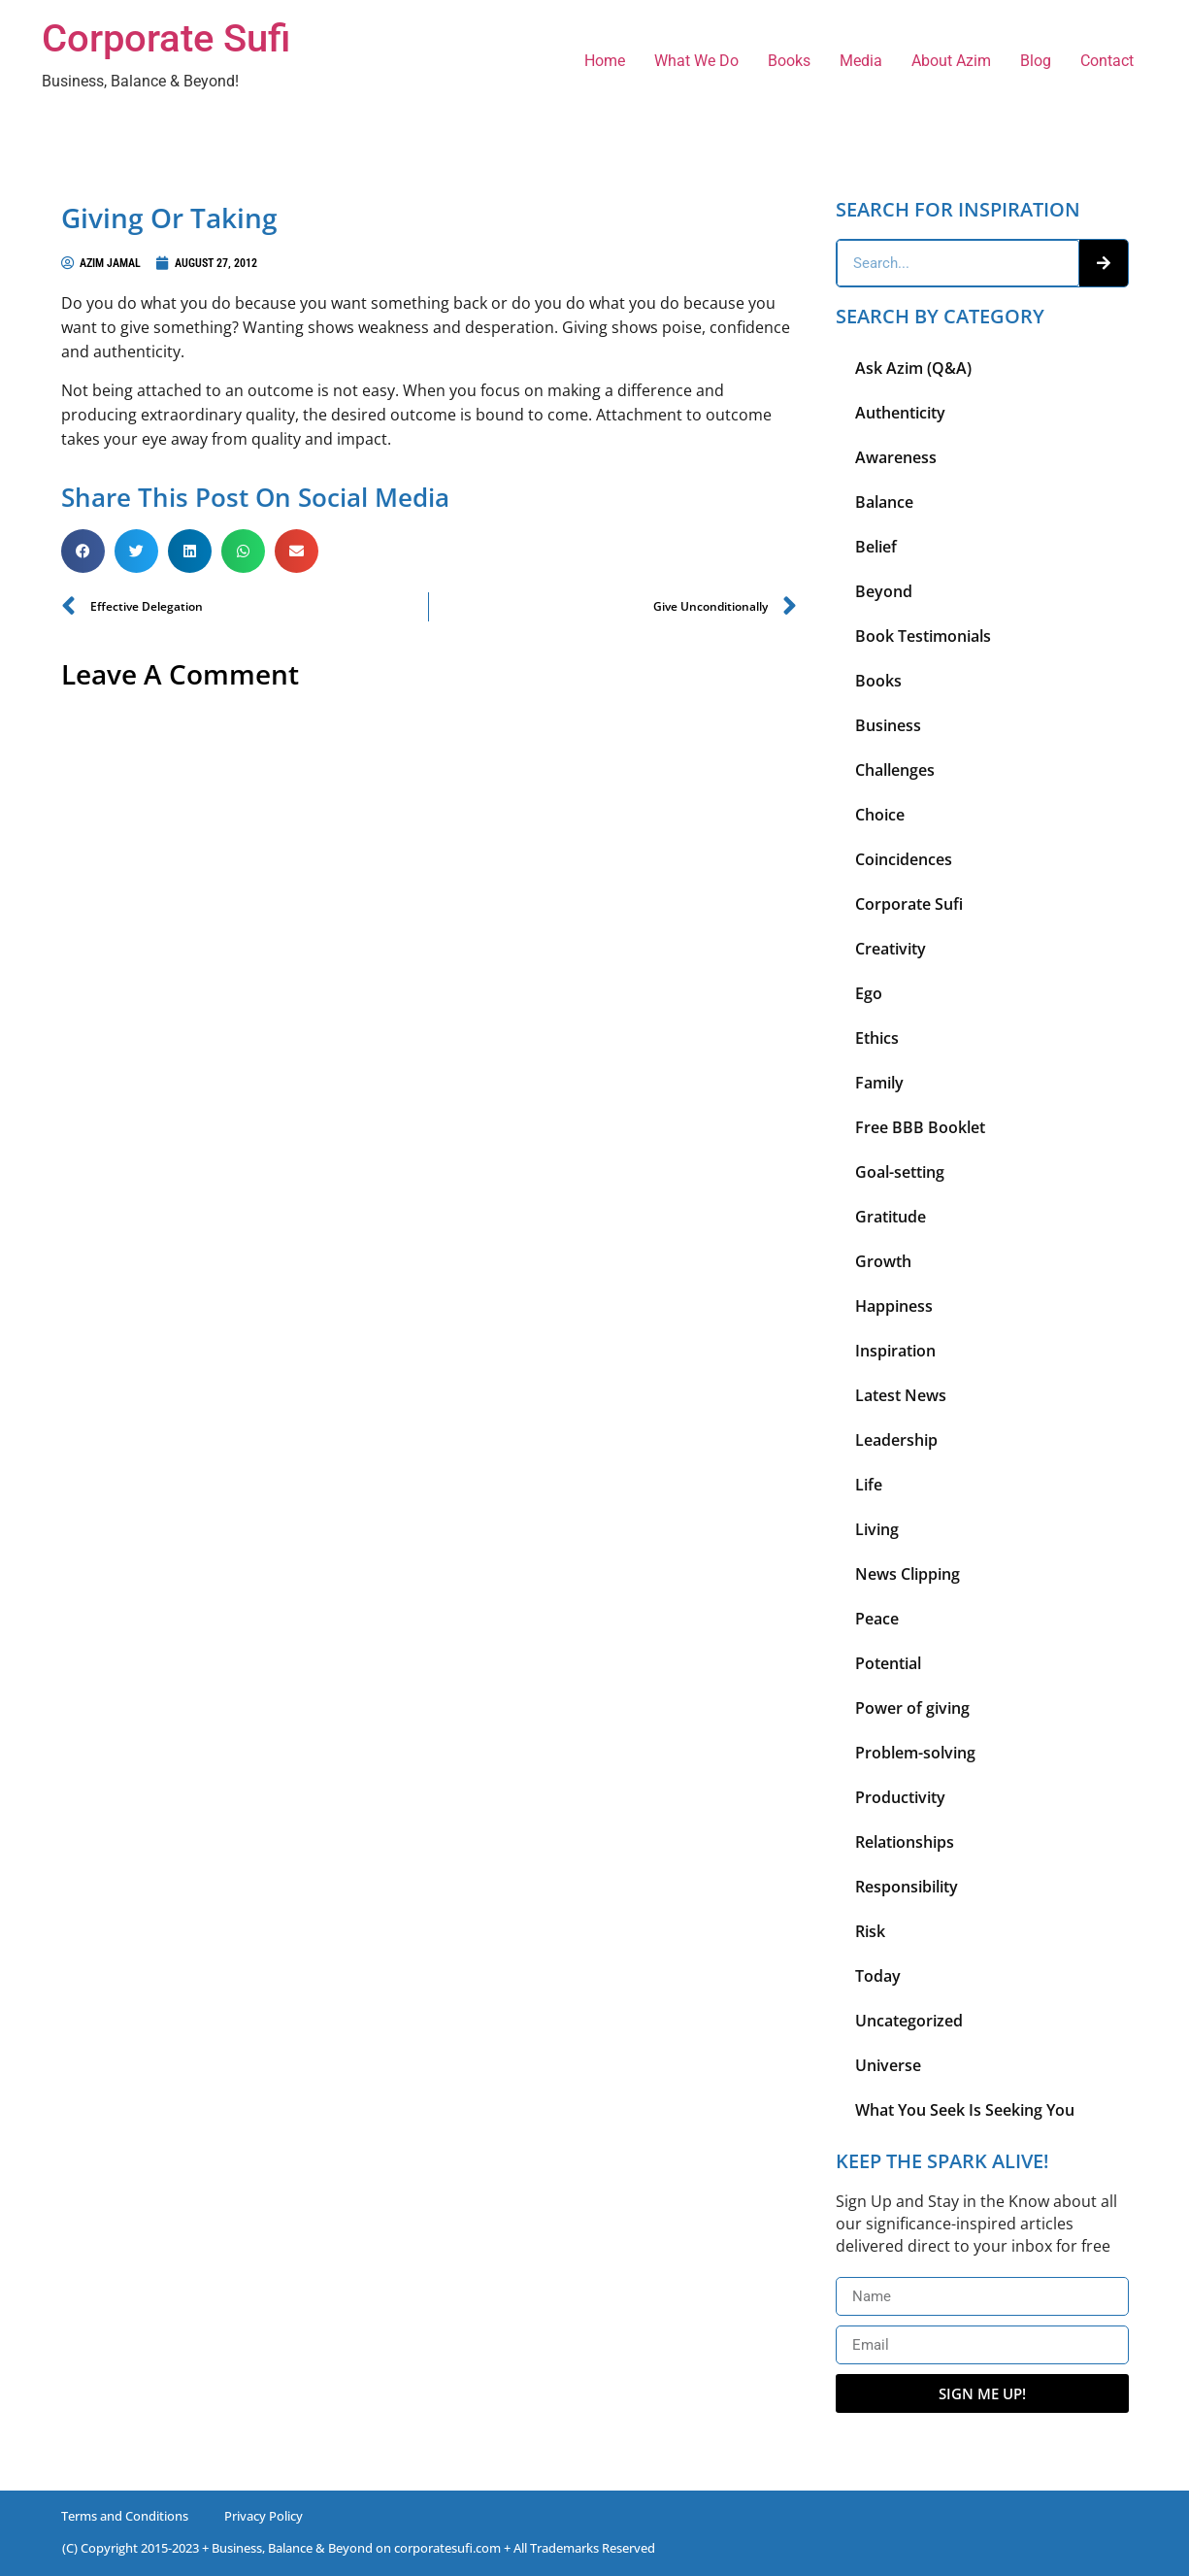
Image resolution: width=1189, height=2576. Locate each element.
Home (604, 60)
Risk (870, 1931)
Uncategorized (909, 2020)
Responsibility (906, 1886)
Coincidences (903, 859)
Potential (888, 1663)
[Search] (1103, 263)
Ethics (877, 1038)
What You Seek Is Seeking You (964, 2110)
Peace (877, 1618)
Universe (888, 2065)
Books (789, 60)
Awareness (896, 457)
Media (861, 60)
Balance (884, 502)
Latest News (900, 1395)
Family (879, 1082)
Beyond (883, 591)
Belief (876, 546)
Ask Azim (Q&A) (913, 368)
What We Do (696, 60)
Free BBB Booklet (920, 1127)
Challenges (895, 770)
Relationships (904, 1842)
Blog (1035, 60)
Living (877, 1529)
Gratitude (890, 1216)
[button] (83, 551)
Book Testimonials (923, 636)
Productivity (900, 1797)
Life (868, 1484)
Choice (880, 814)
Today (878, 1976)
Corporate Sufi (166, 38)
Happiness (894, 1306)
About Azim (951, 60)
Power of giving (912, 1708)
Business (888, 725)
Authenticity (900, 412)
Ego (868, 993)
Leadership (896, 1440)
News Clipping (907, 1574)
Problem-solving (915, 1752)
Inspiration (895, 1350)
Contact (1107, 60)
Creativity (890, 948)
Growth (883, 1261)
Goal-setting (899, 1172)
